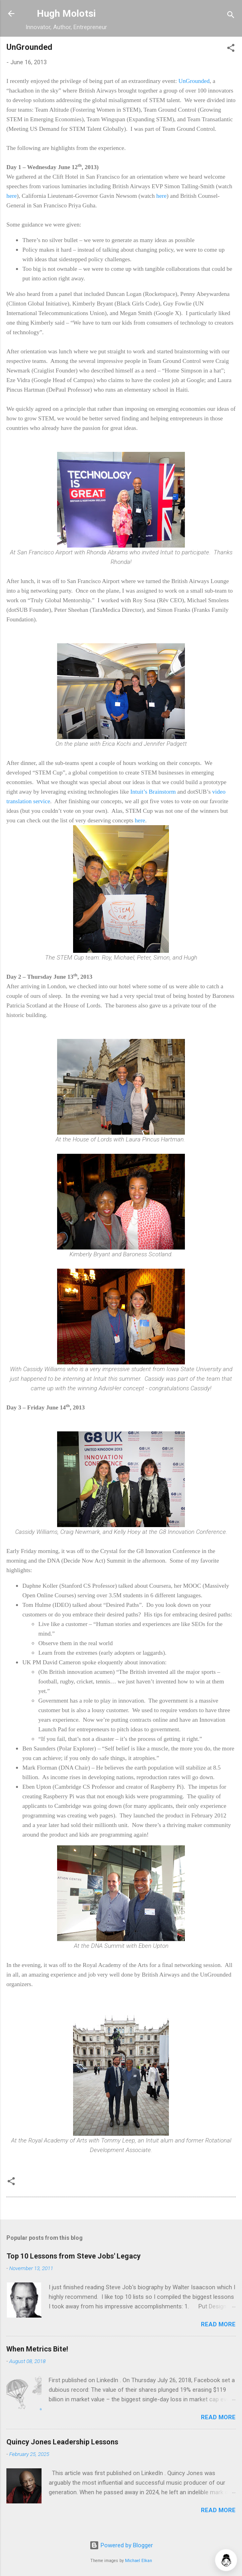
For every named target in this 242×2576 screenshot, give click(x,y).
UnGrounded (194, 81)
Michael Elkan (138, 2560)
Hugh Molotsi (66, 13)
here (11, 196)
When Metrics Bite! (37, 2349)
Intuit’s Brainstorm (153, 791)
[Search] (231, 16)
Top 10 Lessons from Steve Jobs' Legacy (73, 2256)
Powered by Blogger (121, 2545)
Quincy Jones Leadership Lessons (62, 2442)
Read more (218, 2324)
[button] (231, 49)
